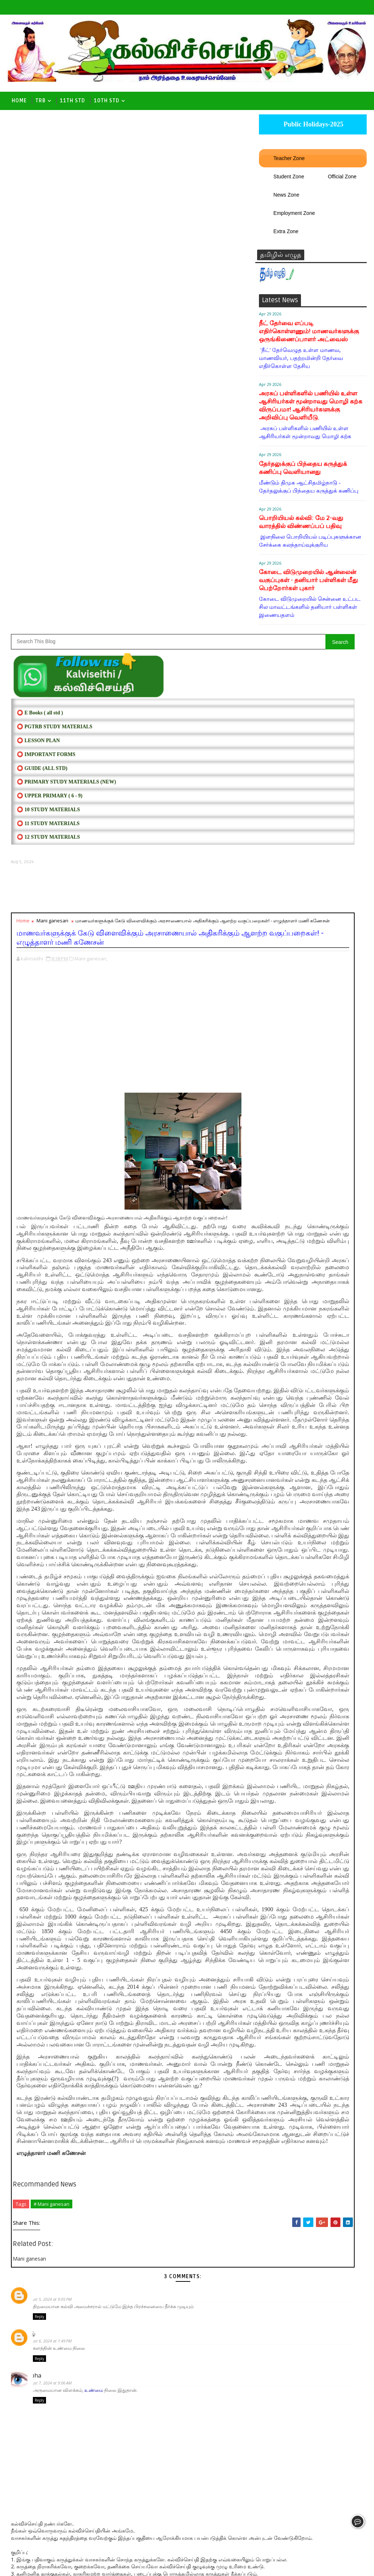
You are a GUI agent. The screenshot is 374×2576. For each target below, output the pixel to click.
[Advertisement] (133, 372)
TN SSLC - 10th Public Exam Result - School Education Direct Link (329, 1071)
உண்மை (94, 2254)
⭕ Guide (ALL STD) (42, 251)
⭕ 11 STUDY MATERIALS (48, 307)
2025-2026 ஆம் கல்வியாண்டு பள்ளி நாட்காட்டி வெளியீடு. (320, 1319)
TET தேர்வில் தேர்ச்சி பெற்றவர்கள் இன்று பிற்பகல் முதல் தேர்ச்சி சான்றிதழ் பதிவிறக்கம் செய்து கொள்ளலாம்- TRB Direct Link (312, 1261)
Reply (39, 2175)
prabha (43, 2237)
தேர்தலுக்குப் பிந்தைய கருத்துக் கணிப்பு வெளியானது (303, 474)
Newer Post (30, 2522)
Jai (36, 2148)
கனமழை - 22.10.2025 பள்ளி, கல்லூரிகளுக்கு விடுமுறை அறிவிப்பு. (321, 1101)
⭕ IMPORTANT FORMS (46, 237)
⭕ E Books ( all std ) (40, 196)
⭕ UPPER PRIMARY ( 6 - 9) (49, 279)
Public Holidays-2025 (312, 130)
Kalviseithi (62, 2564)
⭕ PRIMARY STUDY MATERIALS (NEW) (66, 265)
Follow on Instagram (314, 896)
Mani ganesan (52, 404)
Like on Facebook (314, 865)
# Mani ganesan (51, 2060)
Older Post (234, 2522)
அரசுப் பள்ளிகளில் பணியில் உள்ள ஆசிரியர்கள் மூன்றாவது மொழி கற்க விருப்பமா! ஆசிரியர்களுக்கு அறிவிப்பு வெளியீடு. (310, 412)
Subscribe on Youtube (314, 881)
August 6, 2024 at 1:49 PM (60, 2200)
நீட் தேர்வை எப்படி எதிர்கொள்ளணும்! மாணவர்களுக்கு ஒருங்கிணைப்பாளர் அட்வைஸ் (309, 338)
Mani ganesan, (91, 446)
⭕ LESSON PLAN (38, 224)
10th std (106, 101)
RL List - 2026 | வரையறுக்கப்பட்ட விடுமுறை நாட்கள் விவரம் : (330, 1130)
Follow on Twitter (314, 850)
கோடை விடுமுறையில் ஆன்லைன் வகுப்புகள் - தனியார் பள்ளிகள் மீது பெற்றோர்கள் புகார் (308, 587)
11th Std (72, 101)
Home (19, 101)
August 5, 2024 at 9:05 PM (60, 2155)
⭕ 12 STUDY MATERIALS (48, 320)
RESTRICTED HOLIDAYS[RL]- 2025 (312, 820)
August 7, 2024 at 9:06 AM (60, 2244)
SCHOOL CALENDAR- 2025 (312, 651)
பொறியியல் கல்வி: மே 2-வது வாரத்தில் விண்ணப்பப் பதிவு (301, 528)
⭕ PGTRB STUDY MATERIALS (54, 210)
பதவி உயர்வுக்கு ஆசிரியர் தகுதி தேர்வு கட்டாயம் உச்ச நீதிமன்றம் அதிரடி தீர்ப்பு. (327, 1195)
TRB (40, 101)
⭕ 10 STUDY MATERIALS (48, 293)
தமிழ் (40, 2193)
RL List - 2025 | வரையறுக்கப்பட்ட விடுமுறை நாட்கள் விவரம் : (330, 1041)
